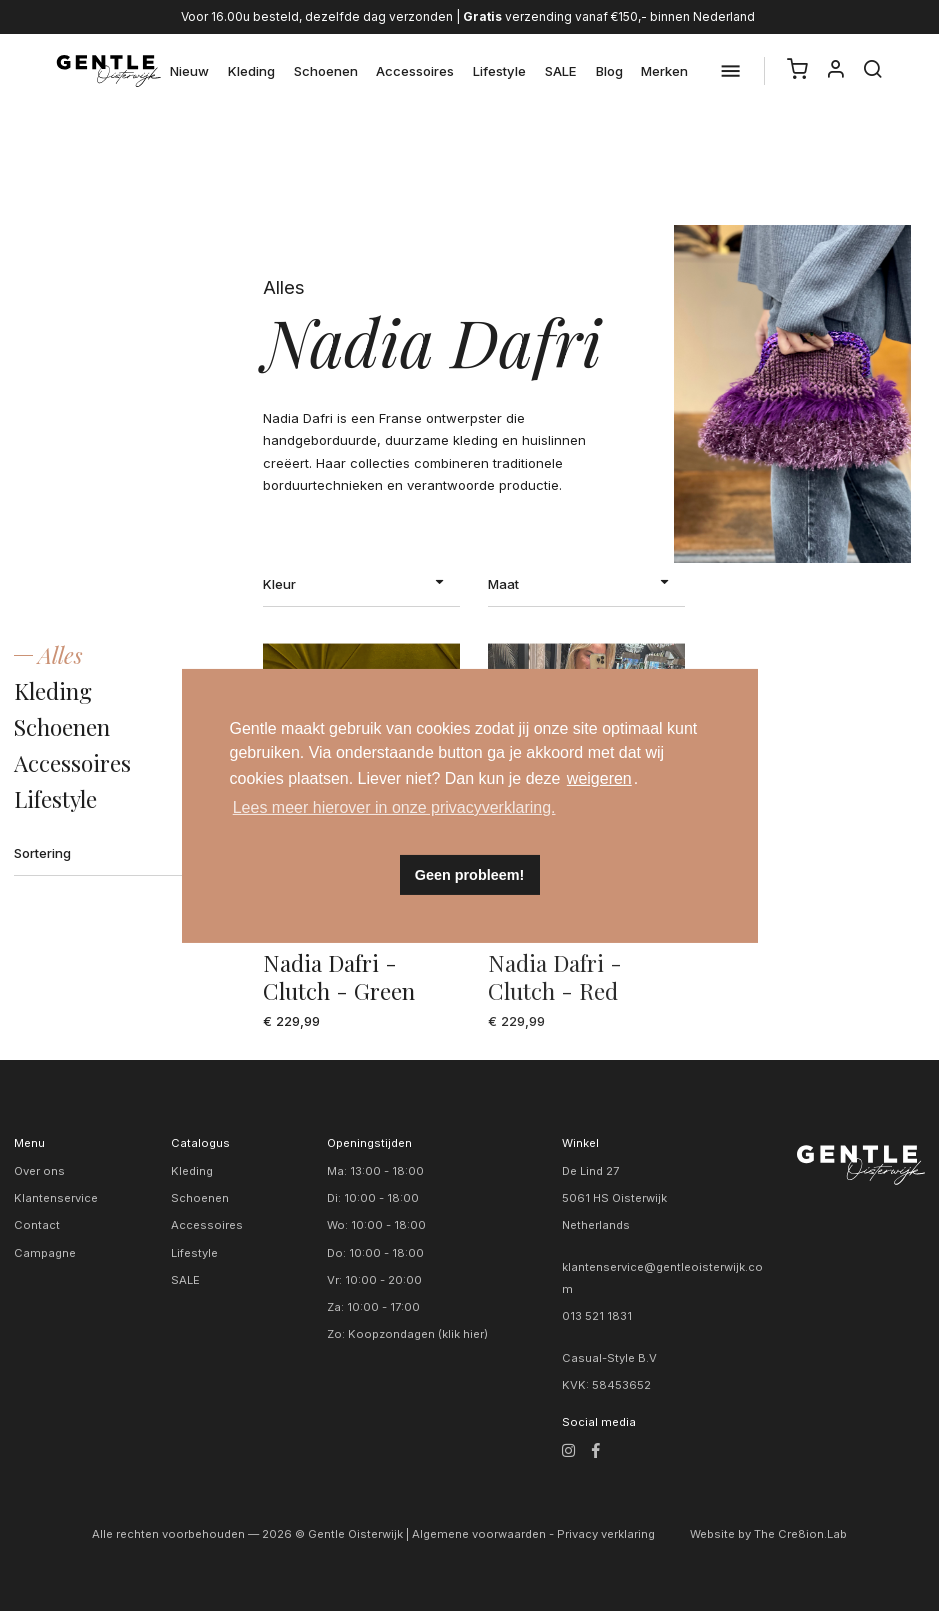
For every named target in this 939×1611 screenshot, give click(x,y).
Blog (609, 71)
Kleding (251, 71)
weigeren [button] (599, 778)
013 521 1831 (597, 1316)
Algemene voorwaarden (479, 1534)
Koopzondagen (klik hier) (418, 1334)
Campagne (45, 1253)
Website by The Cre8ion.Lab (768, 1534)
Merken (664, 71)
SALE (561, 71)
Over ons (39, 1171)
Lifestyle (499, 71)
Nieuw (189, 71)
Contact (37, 1225)
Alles (60, 655)
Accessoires (415, 71)
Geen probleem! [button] (470, 875)
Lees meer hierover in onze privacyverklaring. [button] (394, 807)
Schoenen (326, 71)
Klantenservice (56, 1198)
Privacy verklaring (606, 1534)
